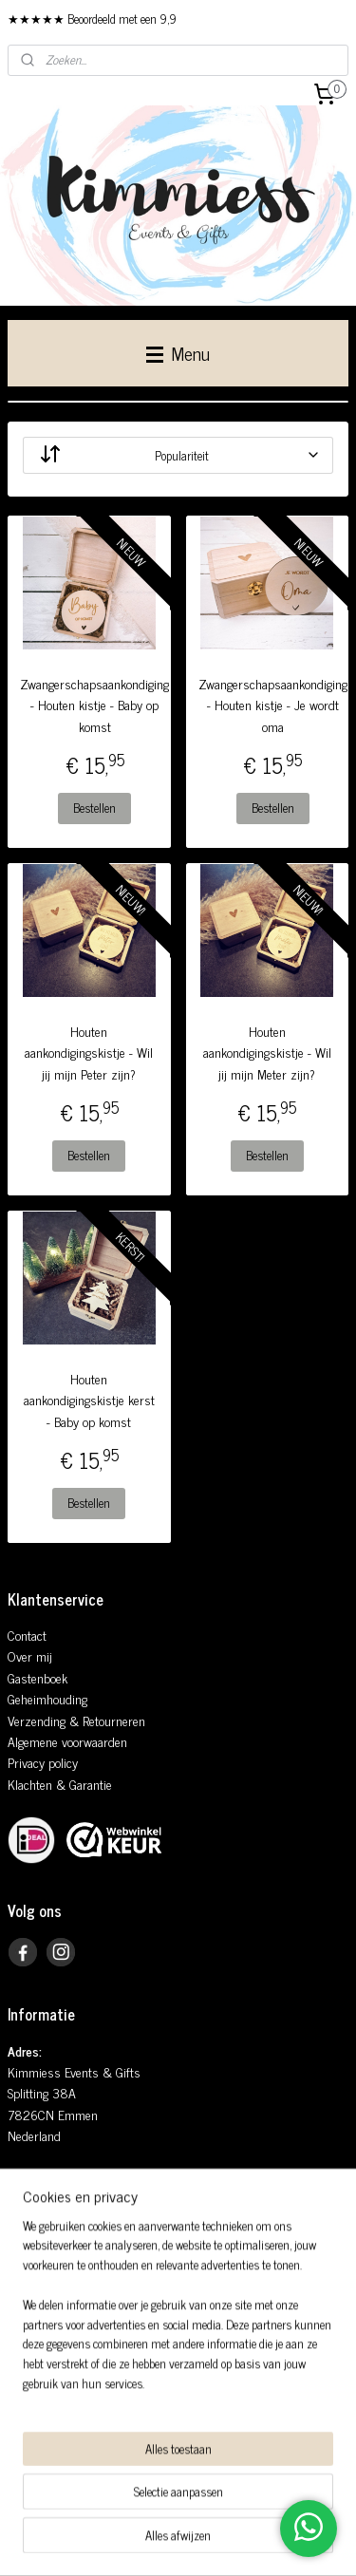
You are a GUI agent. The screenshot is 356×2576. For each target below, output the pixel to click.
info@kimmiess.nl (70, 2241)
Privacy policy (43, 1762)
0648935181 (62, 2262)
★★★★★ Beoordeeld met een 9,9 (92, 18)
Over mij (30, 1655)
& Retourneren (105, 1720)
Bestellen (94, 808)
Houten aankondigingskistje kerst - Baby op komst (89, 1400)
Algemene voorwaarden (67, 1741)
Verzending (37, 1720)
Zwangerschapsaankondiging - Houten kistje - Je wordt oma (272, 705)
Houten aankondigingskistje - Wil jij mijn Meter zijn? (267, 1052)
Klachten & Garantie (60, 1784)
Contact (27, 1634)
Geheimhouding (47, 1698)
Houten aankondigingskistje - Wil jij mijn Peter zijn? (89, 1052)
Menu (178, 352)
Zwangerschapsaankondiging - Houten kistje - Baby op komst (94, 705)
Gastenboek (37, 1677)
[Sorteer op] (178, 455)
